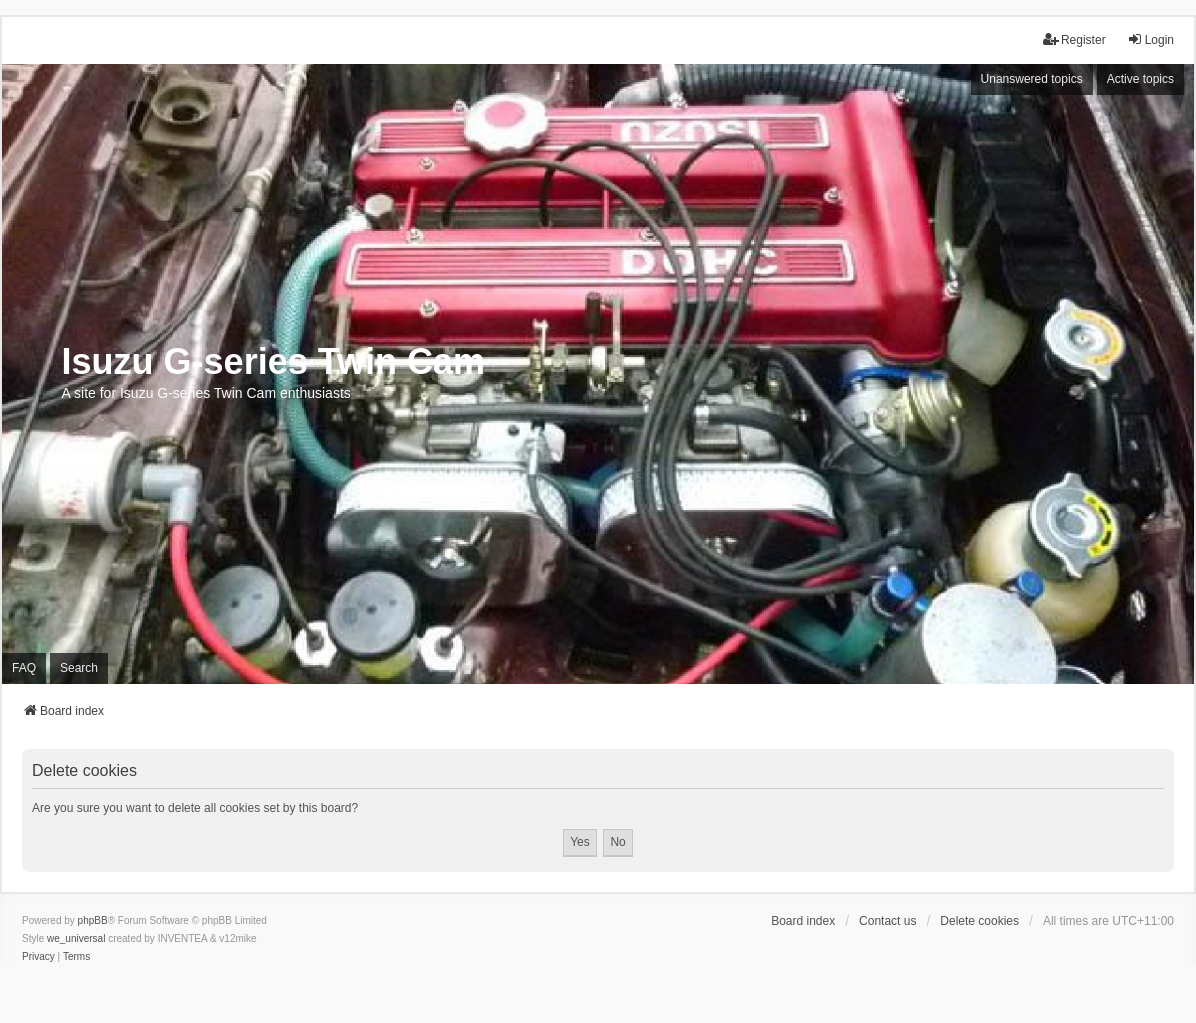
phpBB (93, 920)
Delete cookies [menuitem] (979, 921)
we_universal (76, 938)
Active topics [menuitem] (1140, 79)
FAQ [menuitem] (24, 668)
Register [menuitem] (1074, 39)
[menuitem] (38, 957)
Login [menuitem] (1150, 39)
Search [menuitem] (79, 668)
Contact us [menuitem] (887, 921)
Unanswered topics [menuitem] (1032, 79)
